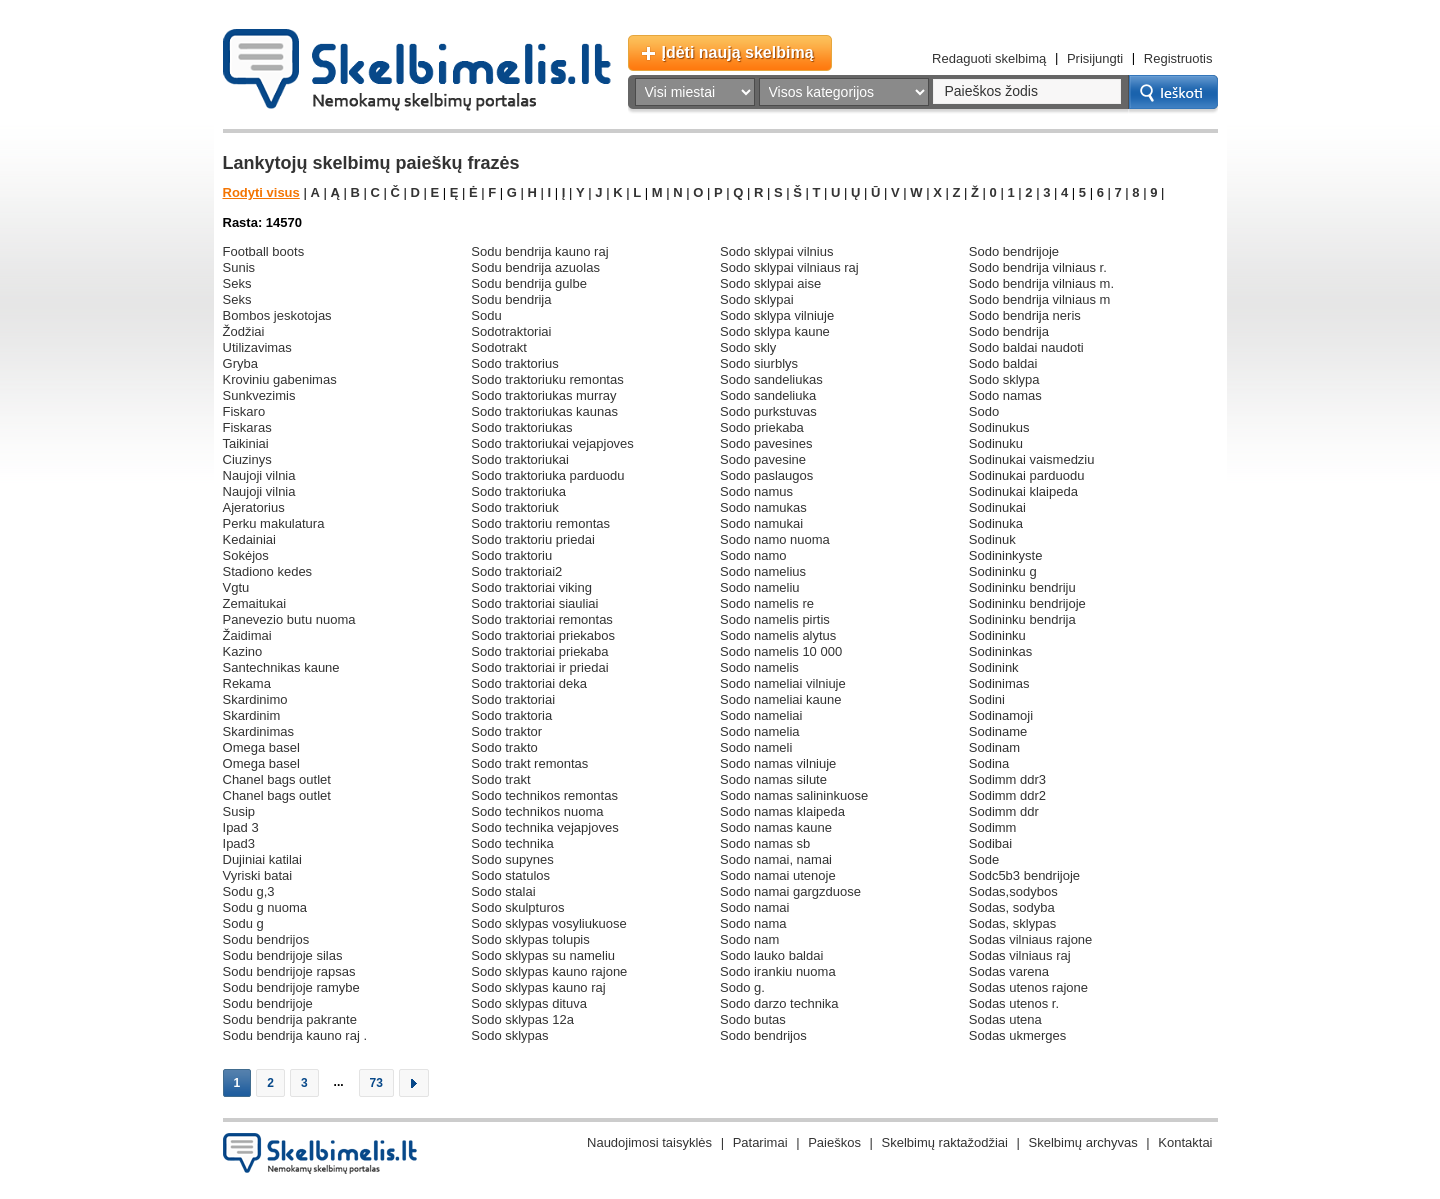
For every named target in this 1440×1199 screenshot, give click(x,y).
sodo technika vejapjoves (544, 827)
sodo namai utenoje (778, 875)
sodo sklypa (1004, 379)
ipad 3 (241, 827)
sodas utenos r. (1014, 1003)
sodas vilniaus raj (1020, 955)
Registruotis (1178, 58)
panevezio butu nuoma (289, 619)
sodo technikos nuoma (537, 811)
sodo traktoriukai (520, 459)
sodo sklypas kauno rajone (549, 971)
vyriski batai (258, 875)
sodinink (994, 667)
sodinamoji (1001, 715)
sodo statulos (510, 875)
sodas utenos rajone (1028, 987)
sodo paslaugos (766, 475)
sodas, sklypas (1012, 923)
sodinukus (999, 427)
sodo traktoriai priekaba (539, 651)
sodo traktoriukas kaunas (544, 411)
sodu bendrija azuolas (535, 267)
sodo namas (1005, 395)
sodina (989, 763)
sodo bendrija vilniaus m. (1041, 283)
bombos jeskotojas (277, 315)
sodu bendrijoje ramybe (291, 987)
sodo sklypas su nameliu (543, 955)
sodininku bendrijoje (1027, 603)
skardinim (252, 715)
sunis (239, 267)
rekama (247, 683)
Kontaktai (1185, 1142)
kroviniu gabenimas (280, 379)
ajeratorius (254, 507)
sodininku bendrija (1022, 619)
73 (376, 1083)
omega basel (261, 747)
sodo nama (753, 923)
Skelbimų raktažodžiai (945, 1142)
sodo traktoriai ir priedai (539, 667)
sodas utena (1005, 1019)
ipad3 (239, 843)
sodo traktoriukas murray (543, 395)
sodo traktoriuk (514, 507)
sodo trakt (500, 779)
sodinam (994, 747)
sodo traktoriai (513, 699)
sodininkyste (1006, 555)
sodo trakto (504, 747)
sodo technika (512, 843)
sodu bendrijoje (268, 1003)
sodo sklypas (509, 1035)
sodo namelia (760, 731)
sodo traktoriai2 (516, 571)
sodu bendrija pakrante (290, 1019)
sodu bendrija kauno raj (539, 251)
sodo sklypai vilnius (776, 251)
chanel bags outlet (277, 779)
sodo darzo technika (779, 1003)
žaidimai (247, 635)
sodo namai (754, 907)
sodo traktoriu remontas (540, 523)
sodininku (997, 635)
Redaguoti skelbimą (989, 58)
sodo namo (753, 555)
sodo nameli (756, 747)
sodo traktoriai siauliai (534, 603)
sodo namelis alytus (778, 635)
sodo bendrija (1009, 331)
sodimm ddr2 (1007, 795)
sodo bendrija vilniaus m (1040, 299)
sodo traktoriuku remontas (547, 379)
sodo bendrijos (763, 1035)
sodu (486, 315)
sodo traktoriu (511, 555)
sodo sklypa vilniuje (777, 315)
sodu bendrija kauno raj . (295, 1035)
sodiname (998, 731)
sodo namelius (763, 571)
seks (237, 283)
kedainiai (250, 539)
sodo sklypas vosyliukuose (548, 923)
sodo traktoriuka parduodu (547, 475)
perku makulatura (274, 523)
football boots (264, 251)
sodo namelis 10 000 (781, 651)
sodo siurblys (759, 363)
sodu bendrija (511, 299)
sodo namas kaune (776, 827)
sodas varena (1009, 971)
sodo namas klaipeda (782, 811)
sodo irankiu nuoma (778, 971)
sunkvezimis (259, 395)
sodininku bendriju (1022, 587)
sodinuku (996, 443)
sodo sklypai (757, 299)
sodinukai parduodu (1027, 475)
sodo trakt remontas (529, 763)
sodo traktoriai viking (531, 587)
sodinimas (999, 683)
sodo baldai (1003, 363)
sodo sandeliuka (768, 395)
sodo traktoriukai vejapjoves (552, 443)
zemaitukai (255, 603)
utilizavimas (257, 347)
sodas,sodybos (1013, 891)
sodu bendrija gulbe (529, 283)
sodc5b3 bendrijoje (1024, 875)
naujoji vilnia (259, 475)
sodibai (990, 843)
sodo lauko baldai (771, 955)
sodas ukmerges (1018, 1035)
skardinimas (259, 731)
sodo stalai (503, 891)
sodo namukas (763, 507)
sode (984, 859)
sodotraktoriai (511, 331)
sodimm (993, 827)
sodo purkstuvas (768, 411)
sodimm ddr (1004, 811)
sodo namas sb (765, 843)
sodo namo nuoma (775, 539)
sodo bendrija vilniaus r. (1038, 267)
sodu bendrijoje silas (283, 955)
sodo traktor (506, 731)
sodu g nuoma (265, 907)
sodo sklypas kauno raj (538, 987)
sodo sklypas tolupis (530, 939)
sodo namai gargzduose (790, 891)
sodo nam (749, 939)
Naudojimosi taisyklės (649, 1142)
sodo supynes (512, 859)
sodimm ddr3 (1007, 779)
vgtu (236, 587)
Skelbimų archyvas (1083, 1142)
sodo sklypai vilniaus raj (789, 267)
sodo (984, 411)
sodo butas (753, 1019)
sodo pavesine (763, 459)
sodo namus (756, 491)
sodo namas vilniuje (778, 763)
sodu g (243, 923)
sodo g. (742, 987)
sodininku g (1003, 571)
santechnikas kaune (281, 667)
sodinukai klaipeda (1023, 491)
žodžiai (244, 331)
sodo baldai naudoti (1026, 347)
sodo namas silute (773, 779)
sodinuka (996, 523)
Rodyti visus (261, 192)
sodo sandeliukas (771, 379)
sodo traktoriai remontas (542, 619)
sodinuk (992, 539)
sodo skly (748, 347)
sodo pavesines (766, 443)
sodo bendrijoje (1014, 251)
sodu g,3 (249, 891)
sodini (987, 699)
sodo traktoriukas (521, 427)
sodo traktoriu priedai (533, 539)
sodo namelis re (767, 603)
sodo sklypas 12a (522, 1019)
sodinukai (997, 507)
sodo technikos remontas (544, 795)
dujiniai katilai (262, 859)
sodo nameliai (761, 715)
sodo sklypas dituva (529, 1003)
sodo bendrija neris (1025, 315)
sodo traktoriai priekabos (543, 635)
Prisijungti (1095, 58)
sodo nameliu (760, 587)
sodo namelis (759, 667)
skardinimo (255, 699)
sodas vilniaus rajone (1031, 939)
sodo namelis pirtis (775, 619)
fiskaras (247, 427)
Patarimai (760, 1142)
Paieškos (834, 1142)
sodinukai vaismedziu (1032, 459)
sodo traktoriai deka (529, 683)
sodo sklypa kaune (775, 331)
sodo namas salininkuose (794, 795)
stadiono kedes (268, 571)
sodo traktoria (511, 715)
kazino (243, 651)
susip (239, 811)
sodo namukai (761, 523)
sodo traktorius (514, 363)
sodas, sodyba (1012, 907)
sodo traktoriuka (518, 491)
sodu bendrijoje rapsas (289, 971)
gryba (240, 363)
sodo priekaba (762, 427)
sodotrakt (499, 347)
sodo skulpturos (517, 907)
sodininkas (1001, 651)
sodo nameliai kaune (780, 699)
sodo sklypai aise (770, 283)
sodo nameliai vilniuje (783, 683)
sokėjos (246, 555)
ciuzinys (247, 459)
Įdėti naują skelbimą (738, 52)
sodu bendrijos (266, 939)
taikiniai (246, 443)
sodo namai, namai (776, 859)
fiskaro (244, 411)
